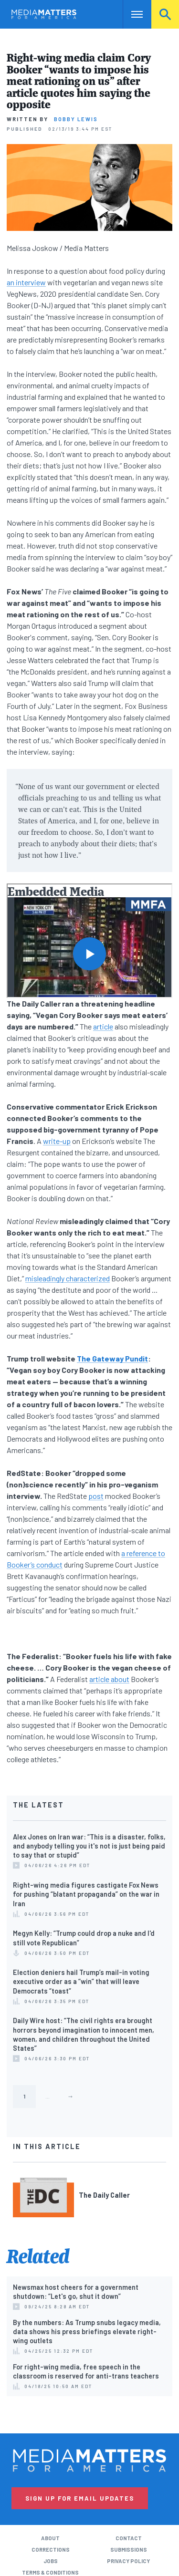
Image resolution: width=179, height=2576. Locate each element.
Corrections (51, 2549)
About (50, 2538)
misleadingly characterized (67, 1278)
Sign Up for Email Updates (79, 2498)
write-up (57, 1140)
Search (165, 14)
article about (109, 1678)
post (96, 1495)
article (103, 1026)
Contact (129, 2538)
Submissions (128, 2549)
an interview (26, 282)
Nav (130, 14)
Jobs (50, 2561)
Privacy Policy (128, 2561)
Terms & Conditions (50, 2572)
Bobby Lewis (76, 119)
